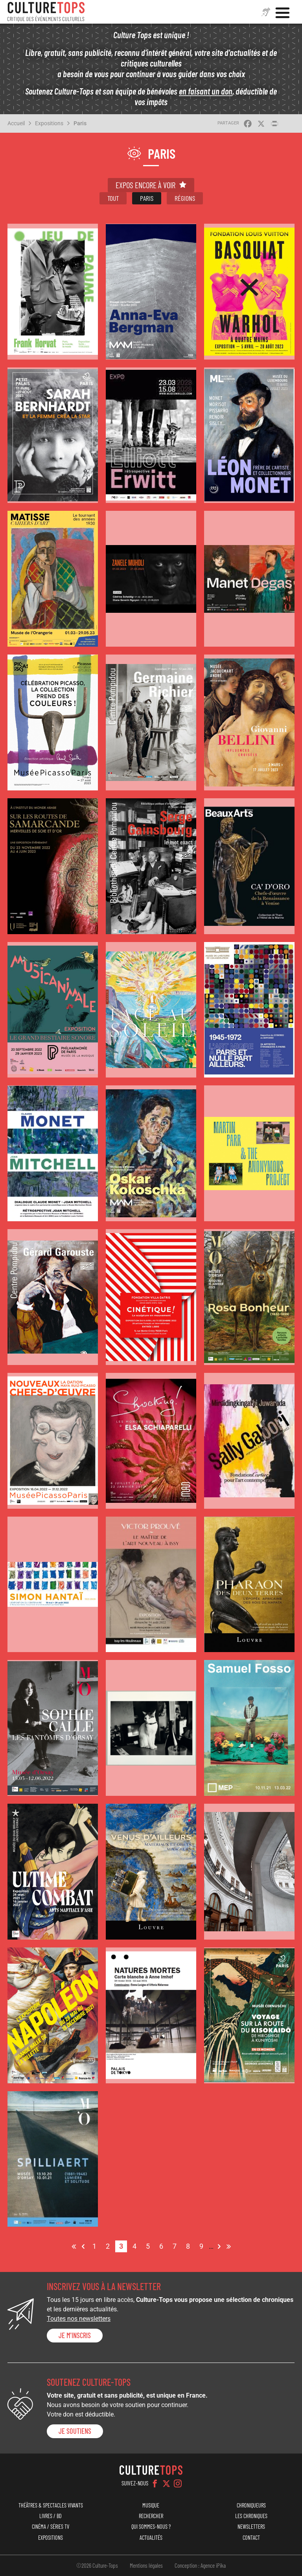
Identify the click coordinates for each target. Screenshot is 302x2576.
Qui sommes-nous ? (151, 2526)
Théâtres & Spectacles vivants (50, 2505)
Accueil (16, 123)
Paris (80, 123)
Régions (185, 198)
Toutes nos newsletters (78, 2318)
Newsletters (251, 2526)
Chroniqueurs (251, 2505)
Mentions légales (146, 2565)
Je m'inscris (75, 2335)
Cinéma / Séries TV (50, 2526)
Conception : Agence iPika (200, 2565)
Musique (150, 2505)
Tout (113, 198)
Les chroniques (251, 2516)
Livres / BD (50, 2516)
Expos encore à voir (145, 185)
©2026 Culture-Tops (97, 2565)
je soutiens (75, 2431)
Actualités (151, 2537)
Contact (251, 2537)
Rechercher (151, 2516)
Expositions (49, 123)
